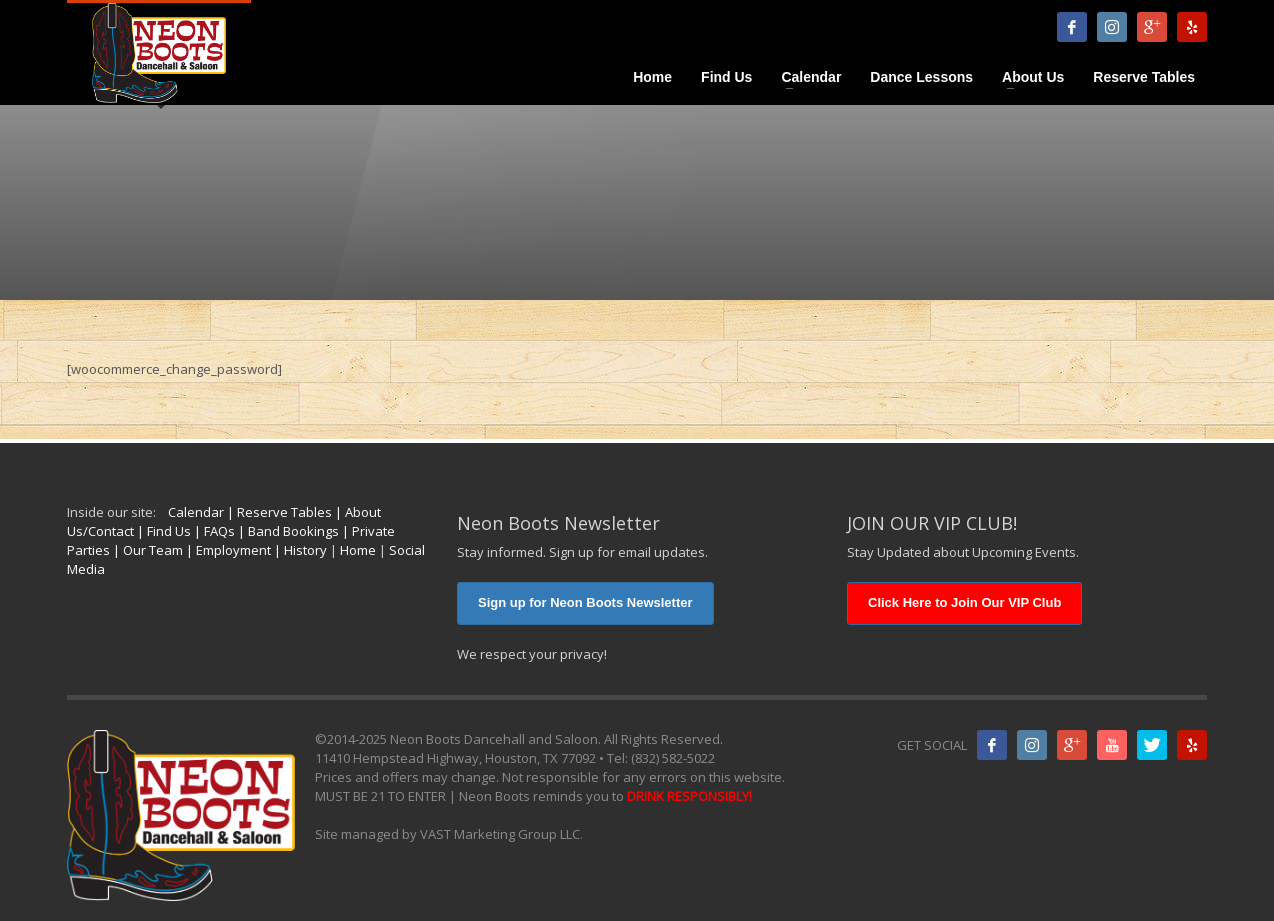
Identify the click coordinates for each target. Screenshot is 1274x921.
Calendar (196, 512)
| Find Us (162, 531)
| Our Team (146, 550)
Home (358, 550)
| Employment (227, 550)
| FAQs (213, 531)
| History (299, 550)
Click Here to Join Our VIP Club (964, 602)
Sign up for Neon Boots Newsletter (585, 602)
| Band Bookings (287, 531)
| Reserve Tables (278, 512)
